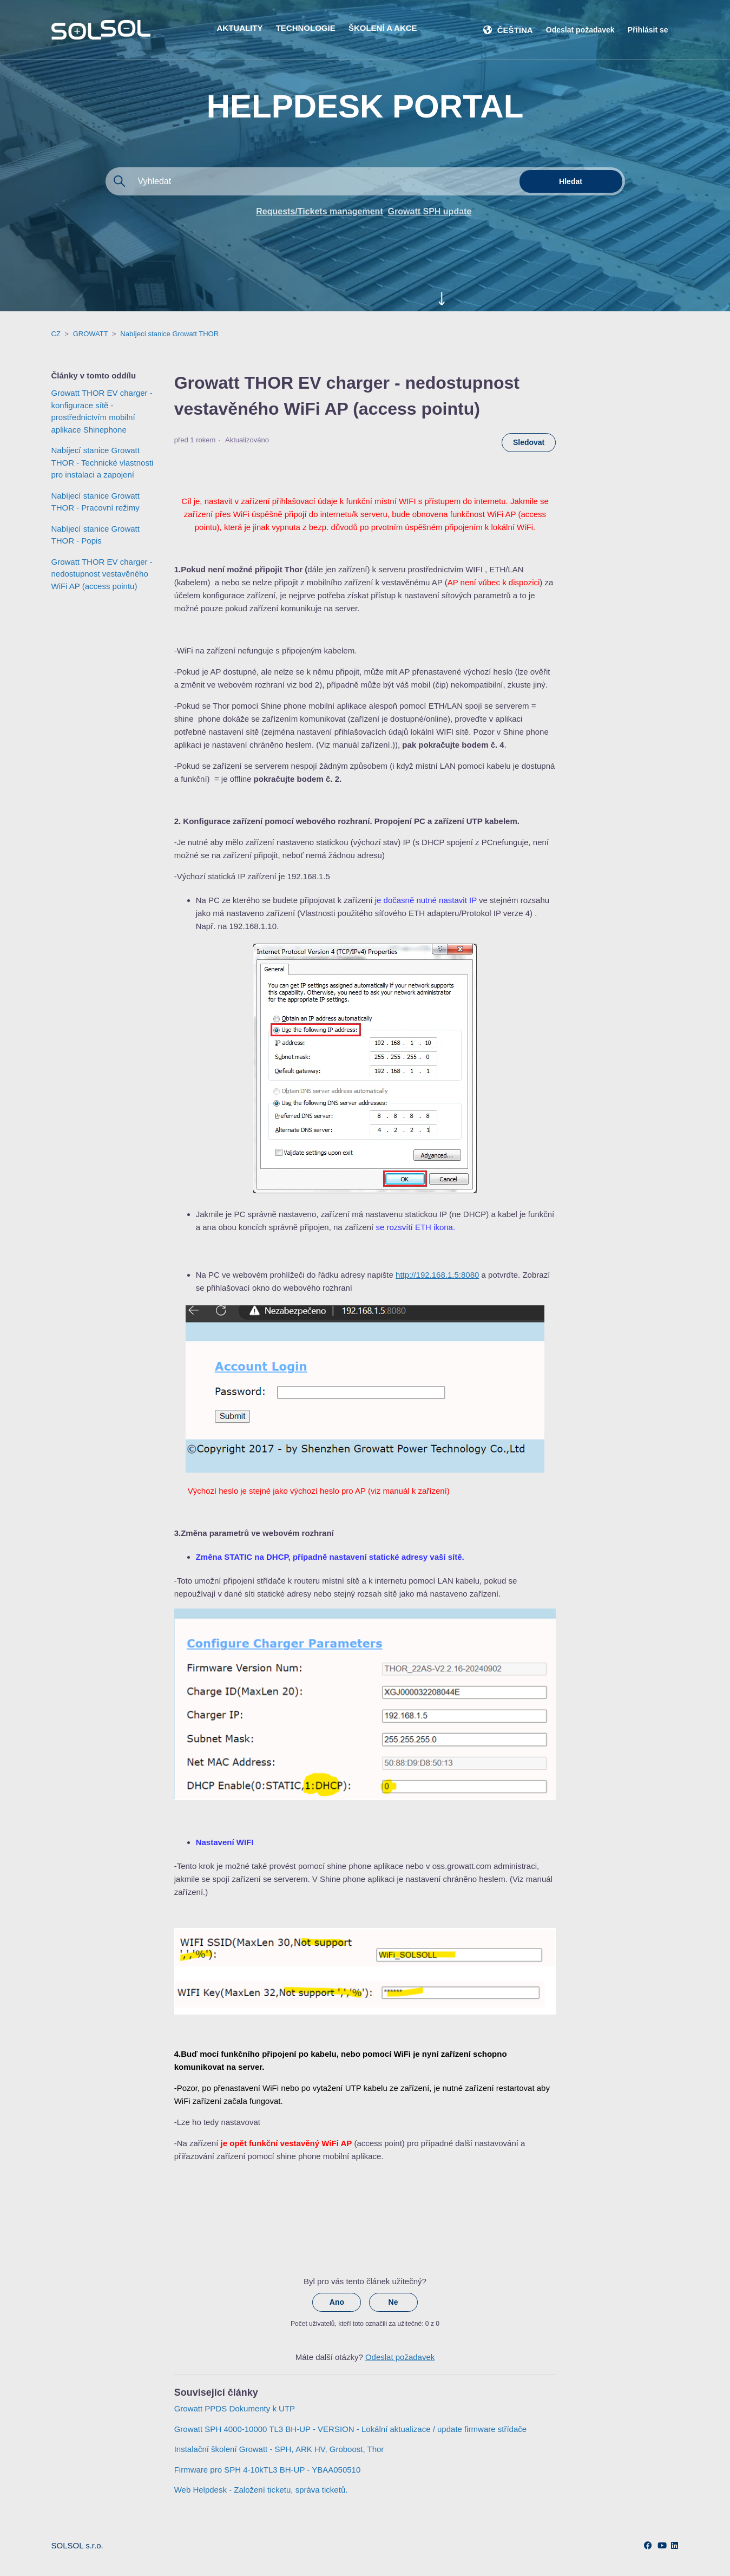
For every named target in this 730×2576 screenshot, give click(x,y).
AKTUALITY (240, 27)
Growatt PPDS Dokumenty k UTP (234, 2408)
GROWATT (90, 334)
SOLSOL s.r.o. (77, 2545)
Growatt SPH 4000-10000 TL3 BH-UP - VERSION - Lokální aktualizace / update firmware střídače (350, 2429)
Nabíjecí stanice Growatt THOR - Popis (95, 535)
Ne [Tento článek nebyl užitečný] (393, 2302)
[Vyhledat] (311, 181)
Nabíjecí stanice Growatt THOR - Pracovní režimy (95, 502)
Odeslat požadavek (580, 29)
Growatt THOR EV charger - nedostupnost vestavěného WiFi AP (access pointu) (102, 574)
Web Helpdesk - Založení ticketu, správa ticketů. (261, 2489)
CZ (56, 334)
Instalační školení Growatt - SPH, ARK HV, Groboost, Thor (279, 2449)
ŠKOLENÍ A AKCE (382, 27)
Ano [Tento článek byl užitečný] (337, 2302)
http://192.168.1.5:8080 (437, 1274)
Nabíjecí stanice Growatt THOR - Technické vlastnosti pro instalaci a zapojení (102, 462)
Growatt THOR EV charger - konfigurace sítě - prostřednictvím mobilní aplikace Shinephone (102, 411)
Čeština (515, 30)
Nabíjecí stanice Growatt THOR (169, 334)
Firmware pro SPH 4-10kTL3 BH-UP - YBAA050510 (267, 2469)
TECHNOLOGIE (306, 27)
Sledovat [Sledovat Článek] (528, 442)
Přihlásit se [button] (648, 29)
